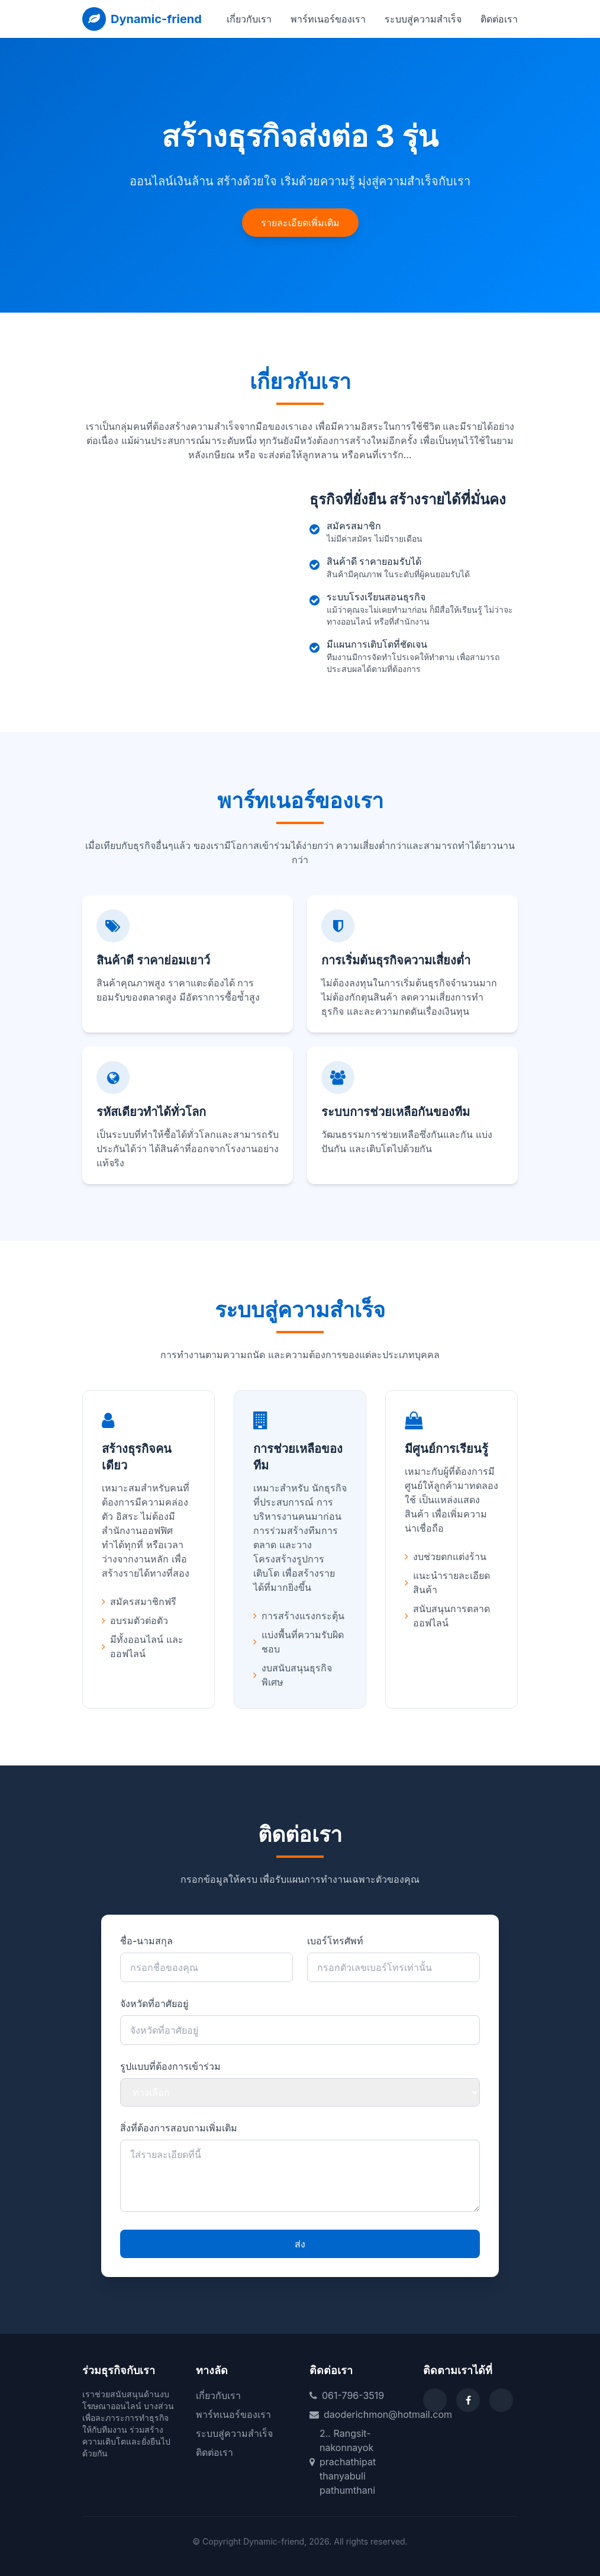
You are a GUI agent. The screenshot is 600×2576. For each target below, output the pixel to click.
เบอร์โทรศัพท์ (335, 1941)
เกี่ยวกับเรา (249, 19)
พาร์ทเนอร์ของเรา (328, 19)
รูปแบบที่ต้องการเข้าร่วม (170, 2066)
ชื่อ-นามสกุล (146, 1941)
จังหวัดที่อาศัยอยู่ (154, 2003)
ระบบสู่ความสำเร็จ (423, 19)
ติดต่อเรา (499, 19)
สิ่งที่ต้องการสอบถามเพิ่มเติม (178, 2128)
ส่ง (300, 2244)
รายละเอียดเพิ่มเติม (300, 223)
